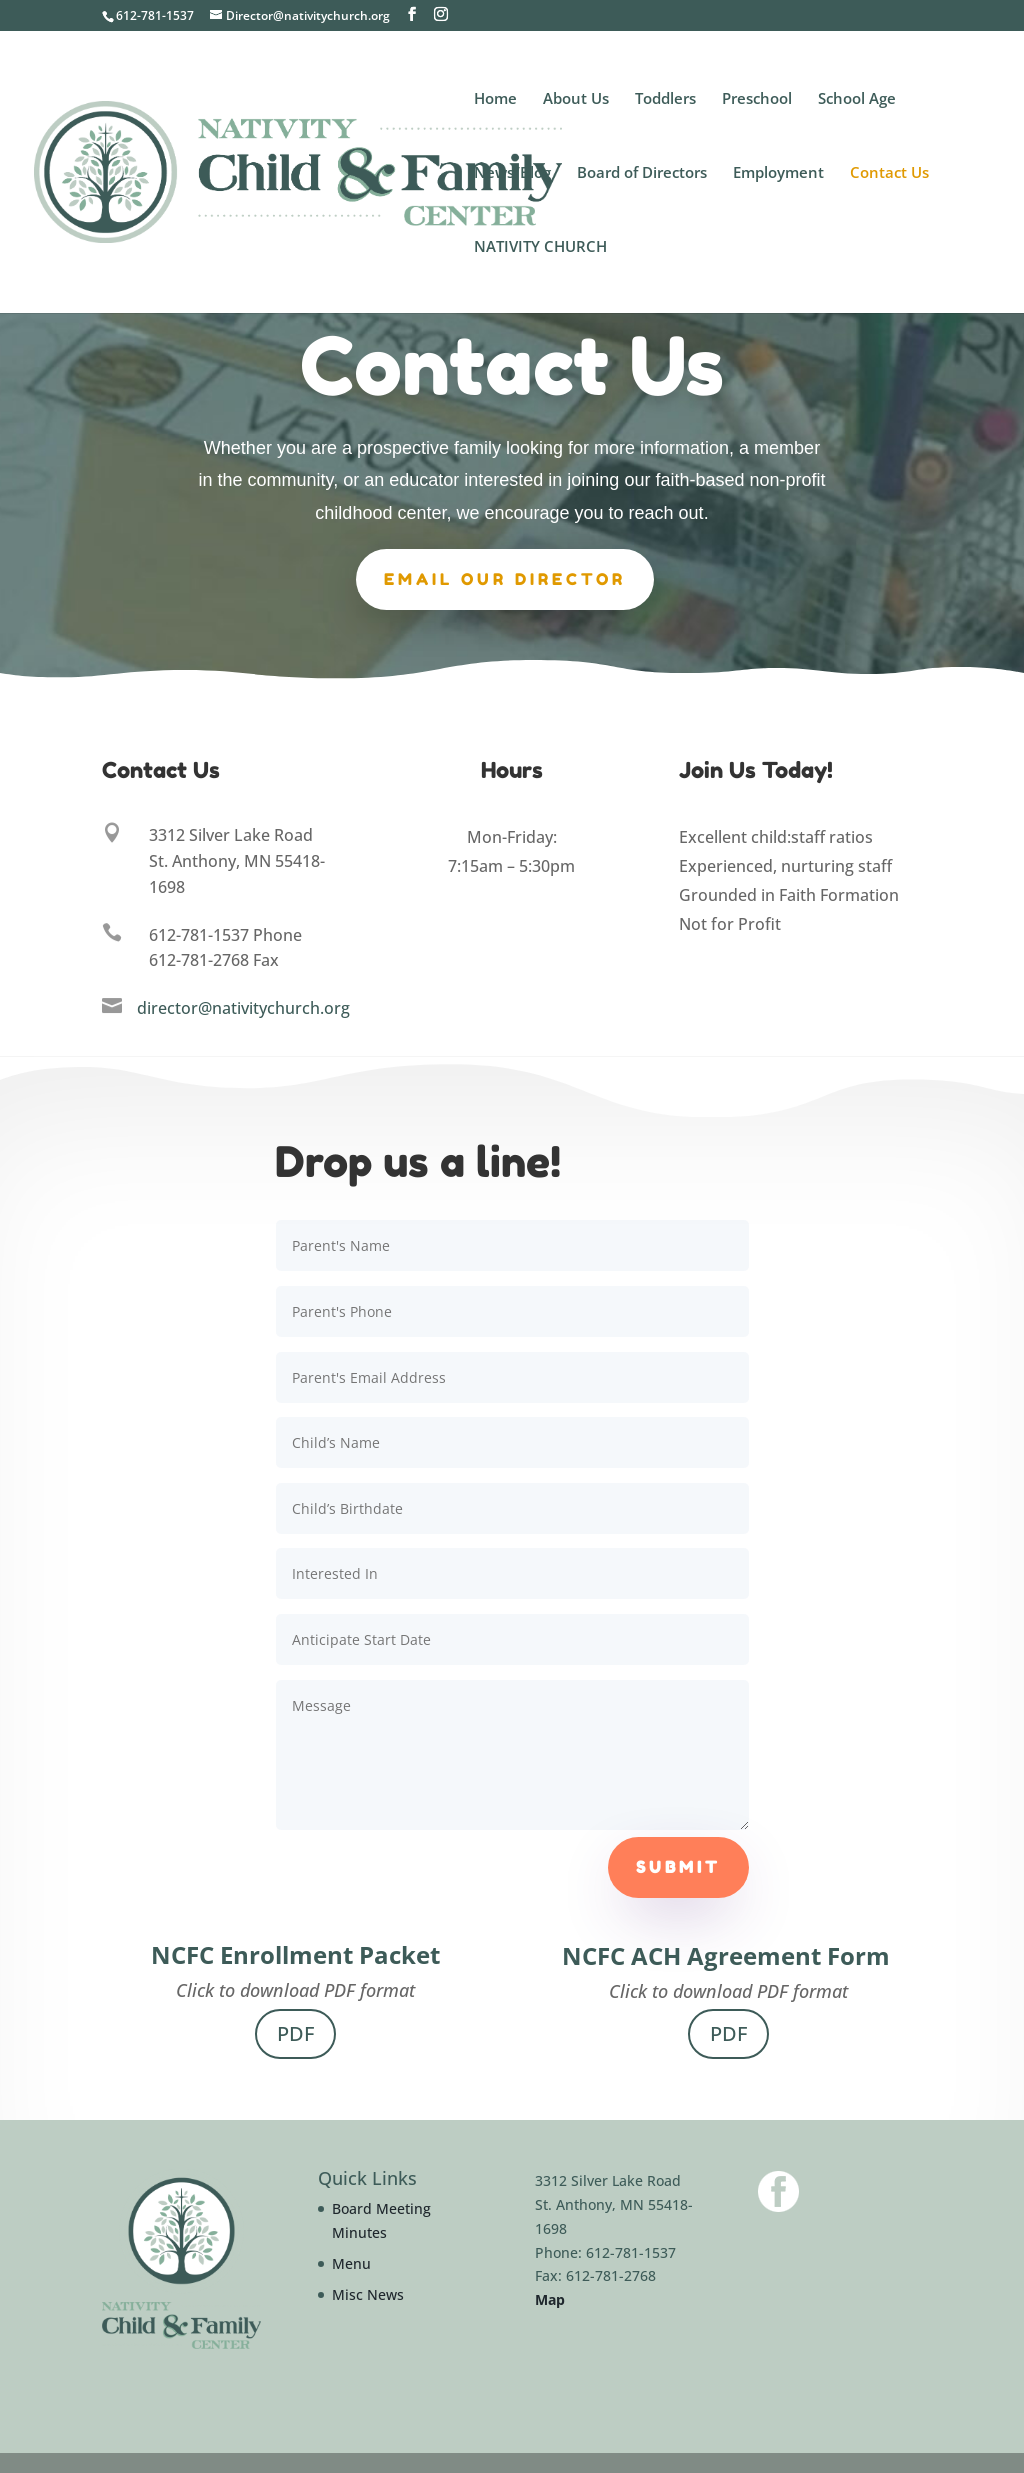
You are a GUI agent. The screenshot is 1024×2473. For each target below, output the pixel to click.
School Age (857, 99)
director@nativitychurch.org (243, 1008)
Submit (678, 1867)
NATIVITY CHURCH (540, 247)
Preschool (757, 99)
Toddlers (665, 99)
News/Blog (512, 173)
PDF (295, 2033)
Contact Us (889, 173)
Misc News (368, 2294)
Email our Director (504, 578)
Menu (351, 2263)
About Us (576, 99)
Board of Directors (642, 173)
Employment (778, 173)
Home (495, 99)
